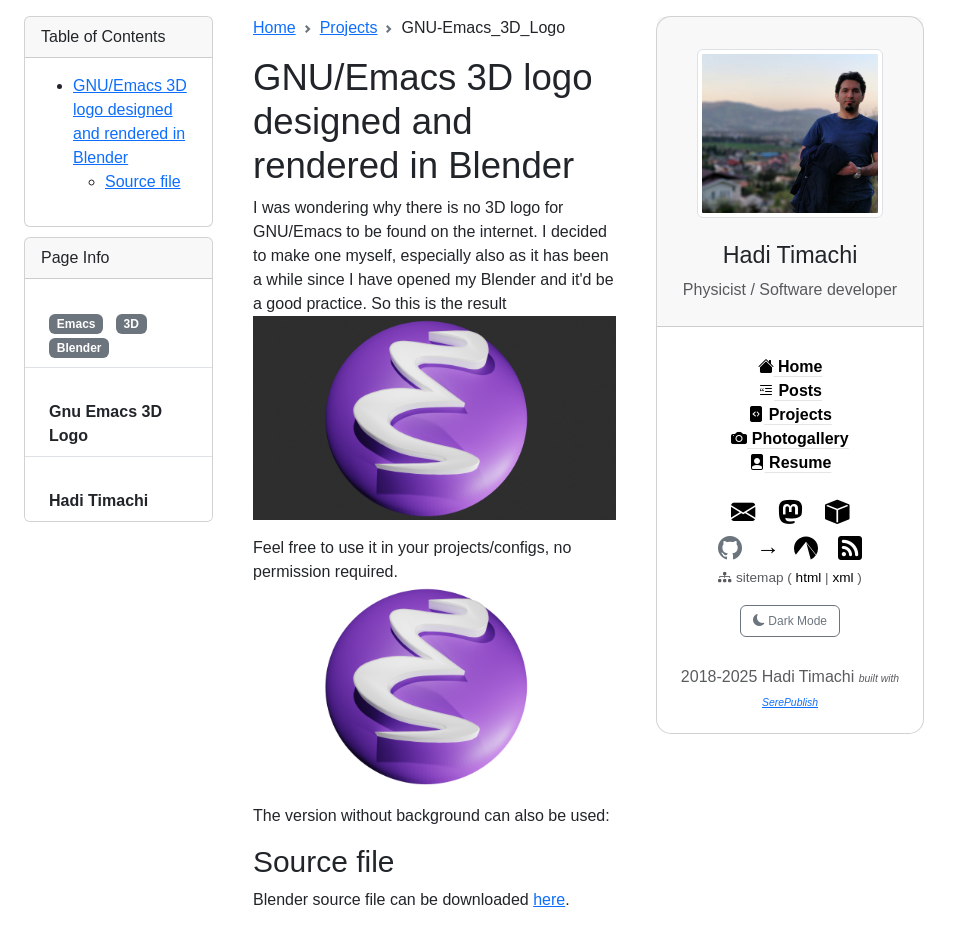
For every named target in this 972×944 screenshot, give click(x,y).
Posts (790, 390)
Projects (349, 27)
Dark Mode (790, 621)
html (810, 577)
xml (842, 577)
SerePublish (790, 702)
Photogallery (789, 438)
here (549, 899)
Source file (143, 181)
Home (274, 27)
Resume (790, 462)
